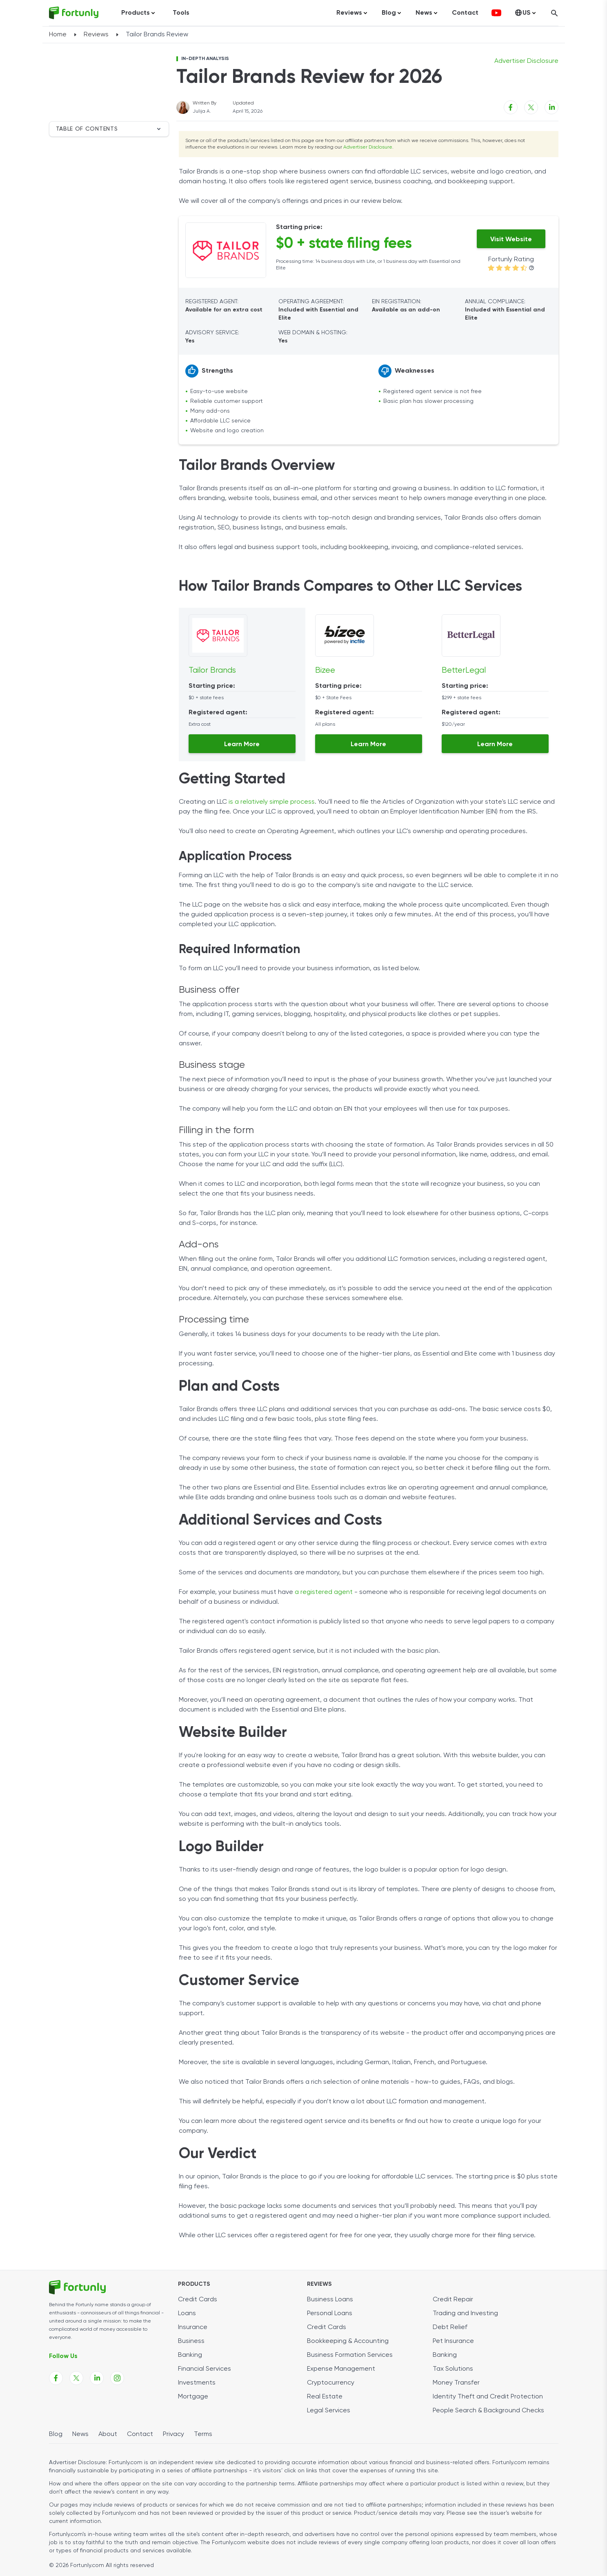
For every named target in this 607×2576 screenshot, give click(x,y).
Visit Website (511, 239)
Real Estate (324, 2397)
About (107, 2434)
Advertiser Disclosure (367, 147)
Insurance (192, 2327)
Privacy (173, 2434)
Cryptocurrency (330, 2383)
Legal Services (328, 2410)
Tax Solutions (453, 2369)
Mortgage (193, 2397)
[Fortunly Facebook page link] (56, 2378)
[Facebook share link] (511, 107)
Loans (187, 2313)
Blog (55, 2434)
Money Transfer (456, 2383)
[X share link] (531, 107)
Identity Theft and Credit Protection (488, 2397)
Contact (465, 13)
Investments (197, 2383)
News (80, 2434)
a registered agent (324, 1592)
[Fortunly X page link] (76, 2378)
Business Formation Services (350, 2355)
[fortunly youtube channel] (496, 13)
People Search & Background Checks (488, 2410)
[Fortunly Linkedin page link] (97, 2378)
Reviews (96, 34)
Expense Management (341, 2369)
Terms (203, 2434)
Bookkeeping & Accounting (348, 2341)
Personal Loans (329, 2313)
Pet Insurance (453, 2341)
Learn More (242, 744)
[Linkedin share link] (551, 107)
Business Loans (330, 2299)
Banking (190, 2355)
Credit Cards (197, 2299)
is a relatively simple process (272, 802)
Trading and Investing (465, 2313)
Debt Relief (450, 2327)
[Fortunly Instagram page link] (117, 2378)
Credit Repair (453, 2299)
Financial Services (204, 2369)
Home (58, 34)
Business (191, 2341)
